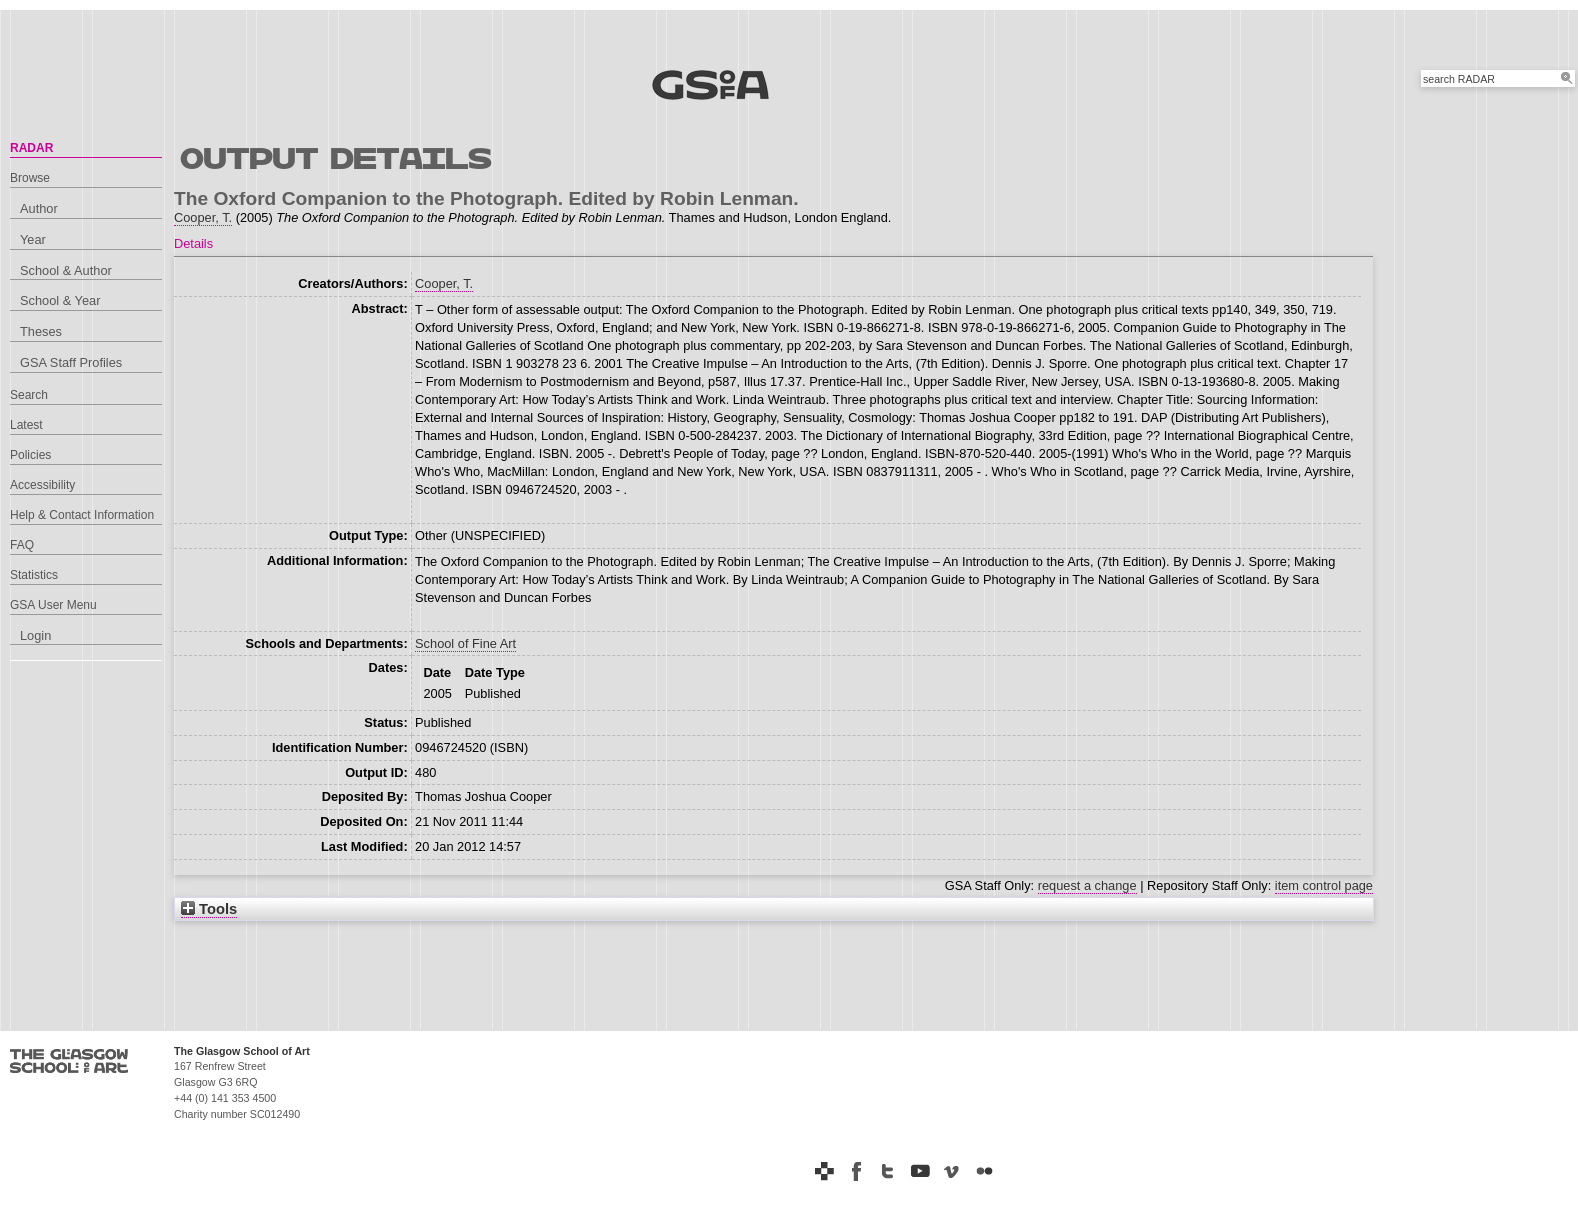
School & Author (66, 270)
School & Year (60, 300)
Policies (30, 455)
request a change (1087, 885)
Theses (41, 331)
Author (39, 208)
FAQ (22, 545)
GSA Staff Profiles (71, 362)
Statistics (34, 575)
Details (193, 243)
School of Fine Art (465, 643)
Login (35, 635)
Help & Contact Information (82, 515)
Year (33, 239)
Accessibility (42, 485)
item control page (1324, 885)
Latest (26, 425)
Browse (30, 178)
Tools (209, 909)
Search (29, 395)
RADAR (31, 148)
